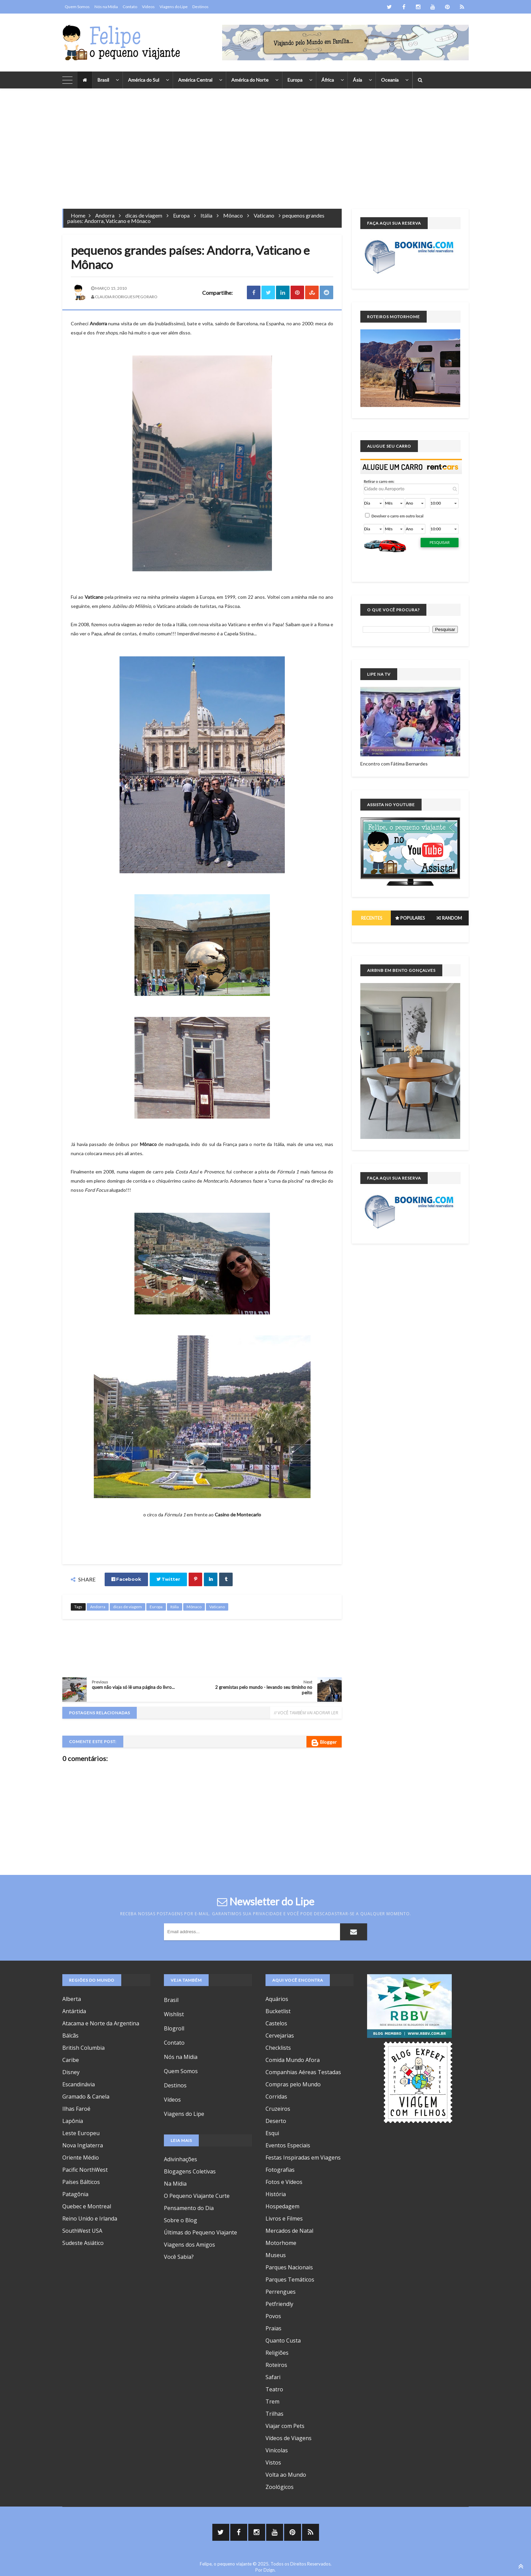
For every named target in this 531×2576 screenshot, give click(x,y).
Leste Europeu (81, 2133)
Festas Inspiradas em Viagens (303, 2157)
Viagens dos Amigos (189, 2244)
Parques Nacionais (289, 2267)
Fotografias (280, 2169)
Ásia (357, 80)
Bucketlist (278, 2011)
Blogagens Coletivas (190, 2171)
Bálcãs (70, 2035)
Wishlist (174, 2014)
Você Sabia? (179, 2257)
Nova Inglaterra (82, 2145)
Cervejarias (280, 2035)
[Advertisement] (265, 144)
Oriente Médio (80, 2157)
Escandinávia (78, 2084)
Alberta (71, 1999)
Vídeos (148, 6)
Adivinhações (180, 2159)
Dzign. (269, 2570)
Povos (273, 2316)
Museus (276, 2255)
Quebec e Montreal (86, 2206)
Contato (130, 6)
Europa (295, 80)
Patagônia (75, 2194)
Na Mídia (175, 2183)
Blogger (324, 1742)
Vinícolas (277, 2450)
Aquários (277, 1999)
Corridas (276, 2096)
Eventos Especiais (288, 2145)
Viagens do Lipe (174, 6)
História (276, 2194)
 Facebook (126, 1579)
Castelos (276, 2023)
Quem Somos (77, 6)
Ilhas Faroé (76, 2108)
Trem (272, 2401)
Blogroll (174, 2028)
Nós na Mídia (106, 6)
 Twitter (168, 1579)
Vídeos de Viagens (289, 2438)
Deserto (276, 2121)
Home (78, 215)
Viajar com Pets (285, 2426)
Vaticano (264, 215)
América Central (195, 80)
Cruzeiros (278, 2108)
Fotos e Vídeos (284, 2182)
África (327, 80)
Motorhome (281, 2243)
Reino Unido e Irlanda (89, 2218)
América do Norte (250, 80)
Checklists (278, 2047)
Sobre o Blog (180, 2220)
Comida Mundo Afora (293, 2060)
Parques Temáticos (290, 2279)
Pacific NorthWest (85, 2169)
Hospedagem (282, 2206)
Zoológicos (280, 2487)
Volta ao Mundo (286, 2474)
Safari (273, 2377)
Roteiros (276, 2365)
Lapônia (72, 2121)
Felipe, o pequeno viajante (226, 2564)
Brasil (103, 80)
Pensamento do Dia (189, 2208)
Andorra (104, 215)
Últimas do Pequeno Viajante (200, 2232)
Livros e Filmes (284, 2218)
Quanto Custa (283, 2340)
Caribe (70, 2060)
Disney (71, 2072)
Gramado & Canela (85, 2096)
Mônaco (233, 215)
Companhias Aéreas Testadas (303, 2072)
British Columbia (83, 2047)
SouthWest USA (82, 2230)
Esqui (272, 2133)
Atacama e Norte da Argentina (100, 2023)
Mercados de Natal (289, 2230)
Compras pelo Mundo (293, 2084)
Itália (206, 215)
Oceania (390, 80)
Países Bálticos (81, 2182)
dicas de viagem (143, 215)
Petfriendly (279, 2304)
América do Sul (143, 80)
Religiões (277, 2352)
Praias (273, 2328)
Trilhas (274, 2413)
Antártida (74, 2011)
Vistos (273, 2462)
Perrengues (281, 2291)
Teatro (274, 2389)
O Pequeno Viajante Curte (197, 2196)
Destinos (200, 6)
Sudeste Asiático (83, 2243)
